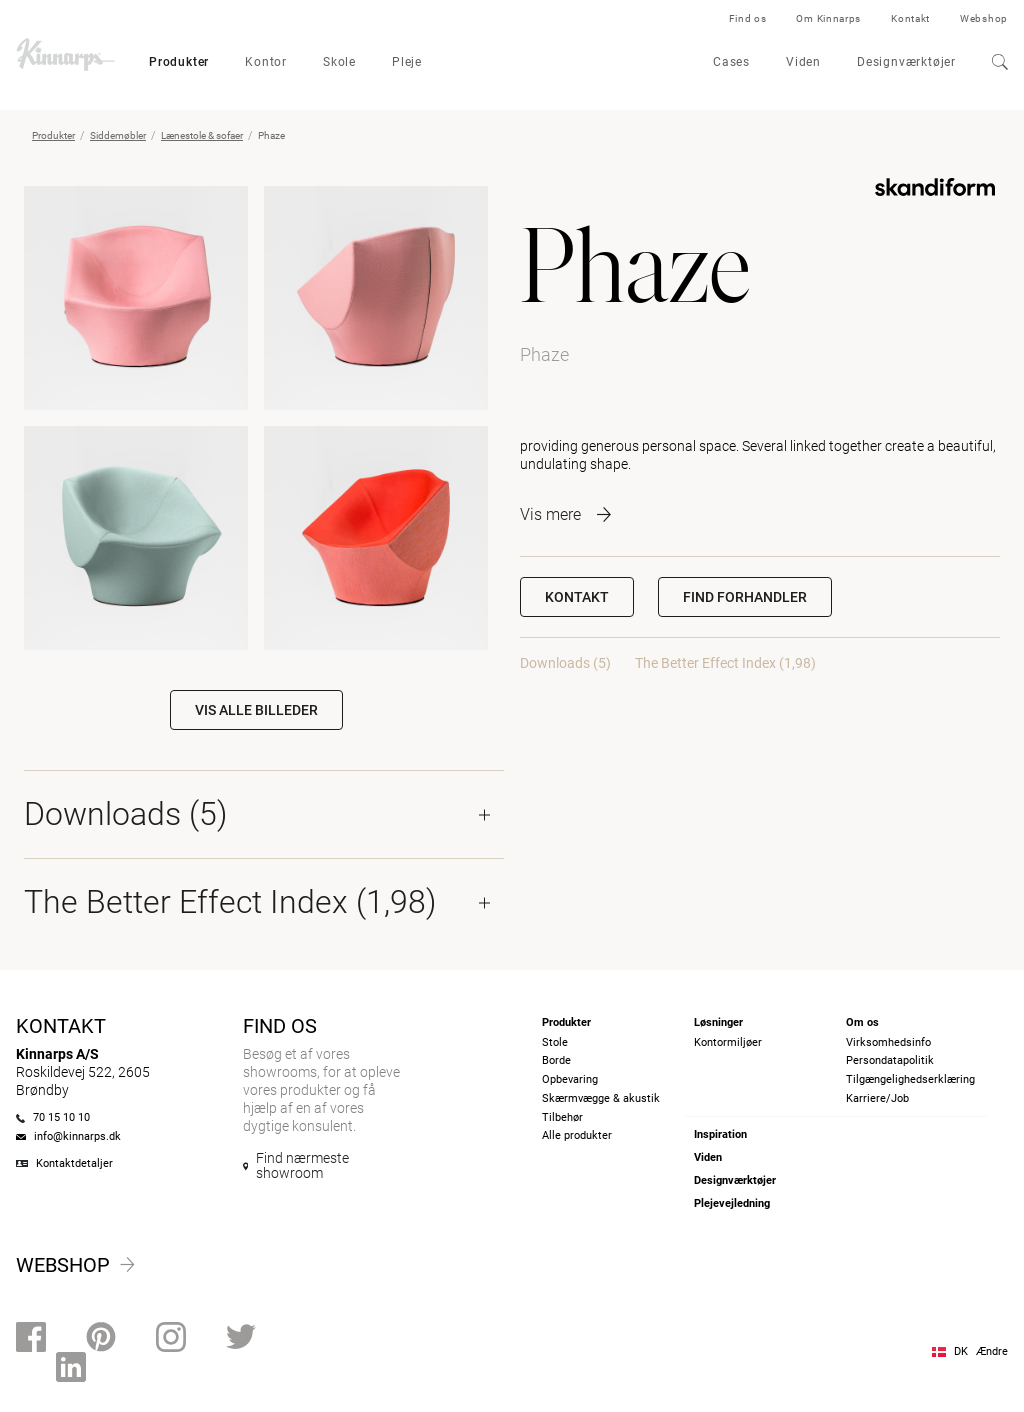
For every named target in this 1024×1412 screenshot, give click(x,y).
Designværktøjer (906, 62)
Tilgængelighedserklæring (910, 1079)
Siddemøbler (118, 135)
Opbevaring (570, 1079)
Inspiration (720, 1134)
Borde (556, 1060)
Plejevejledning (732, 1203)
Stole (555, 1042)
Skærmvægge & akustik (601, 1098)
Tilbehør (562, 1117)
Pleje (407, 62)
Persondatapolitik (890, 1060)
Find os (748, 18)
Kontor (266, 62)
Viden (803, 62)
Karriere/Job (877, 1098)
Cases (731, 62)
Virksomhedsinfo (888, 1042)
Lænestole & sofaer (202, 135)
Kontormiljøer (728, 1042)
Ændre (992, 1351)
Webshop (984, 18)
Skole (339, 62)
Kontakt (910, 18)
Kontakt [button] (577, 597)
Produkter (179, 62)
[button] (745, 597)
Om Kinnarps (828, 18)
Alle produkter (577, 1135)
